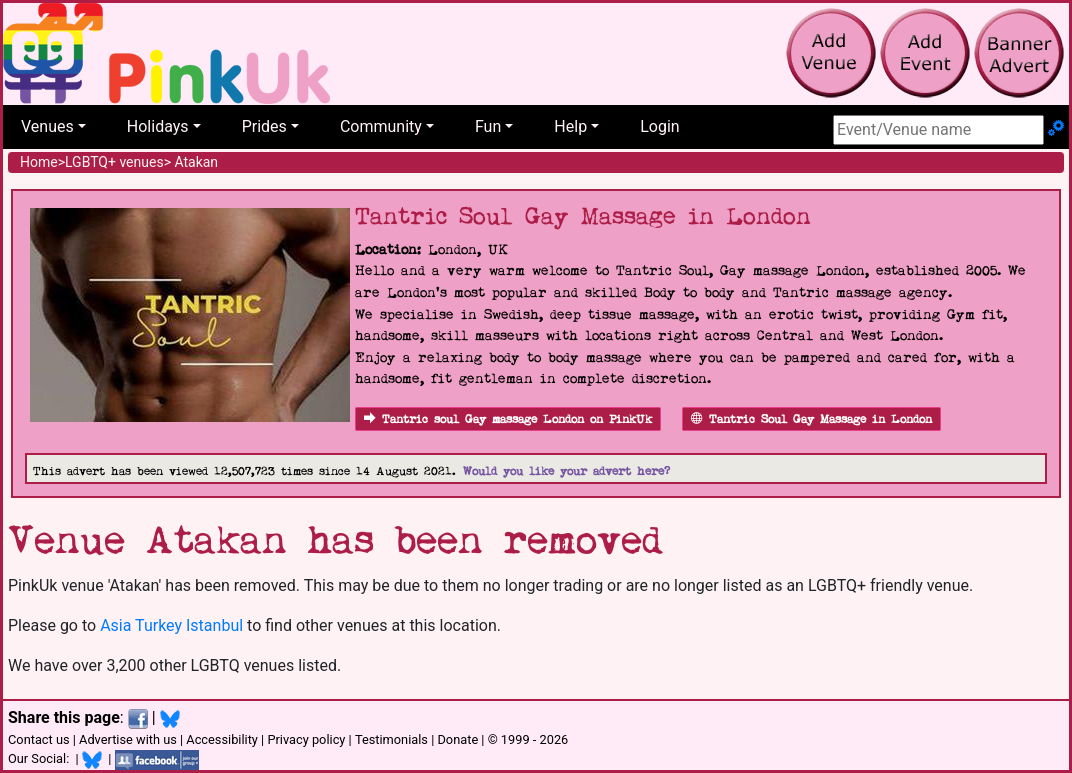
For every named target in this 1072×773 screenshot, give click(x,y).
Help (570, 126)
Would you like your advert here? (566, 471)
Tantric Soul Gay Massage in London (811, 419)
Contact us (39, 739)
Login (659, 126)
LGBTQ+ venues (114, 162)
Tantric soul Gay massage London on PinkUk (508, 419)
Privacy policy (306, 739)
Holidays (158, 126)
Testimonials (391, 739)
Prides (264, 126)
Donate (457, 739)
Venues (47, 126)
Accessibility (222, 739)
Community (381, 126)
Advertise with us (128, 739)
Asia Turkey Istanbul (171, 625)
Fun (488, 126)
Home (39, 162)
